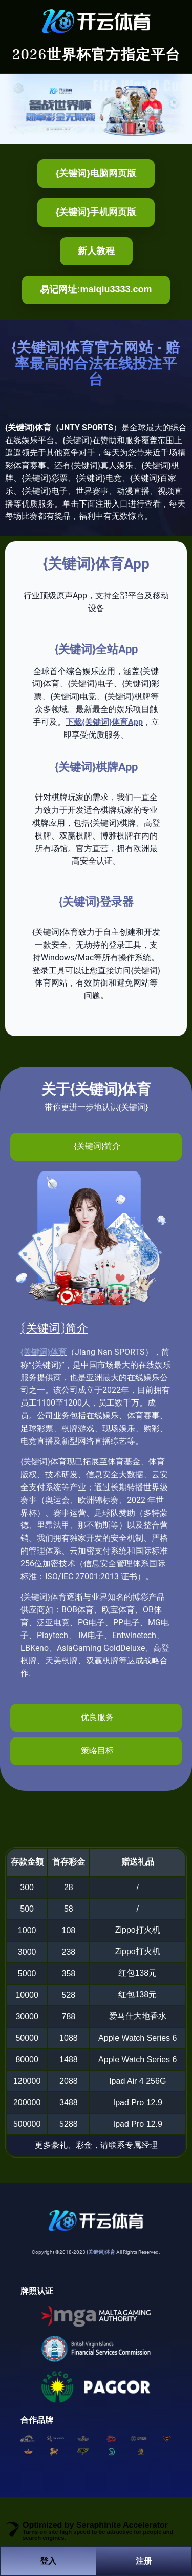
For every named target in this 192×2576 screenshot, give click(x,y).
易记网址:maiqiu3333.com (96, 289)
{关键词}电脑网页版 (95, 173)
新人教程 (96, 251)
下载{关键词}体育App (104, 722)
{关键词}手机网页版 (95, 212)
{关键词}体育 (43, 1352)
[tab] (96, 1147)
